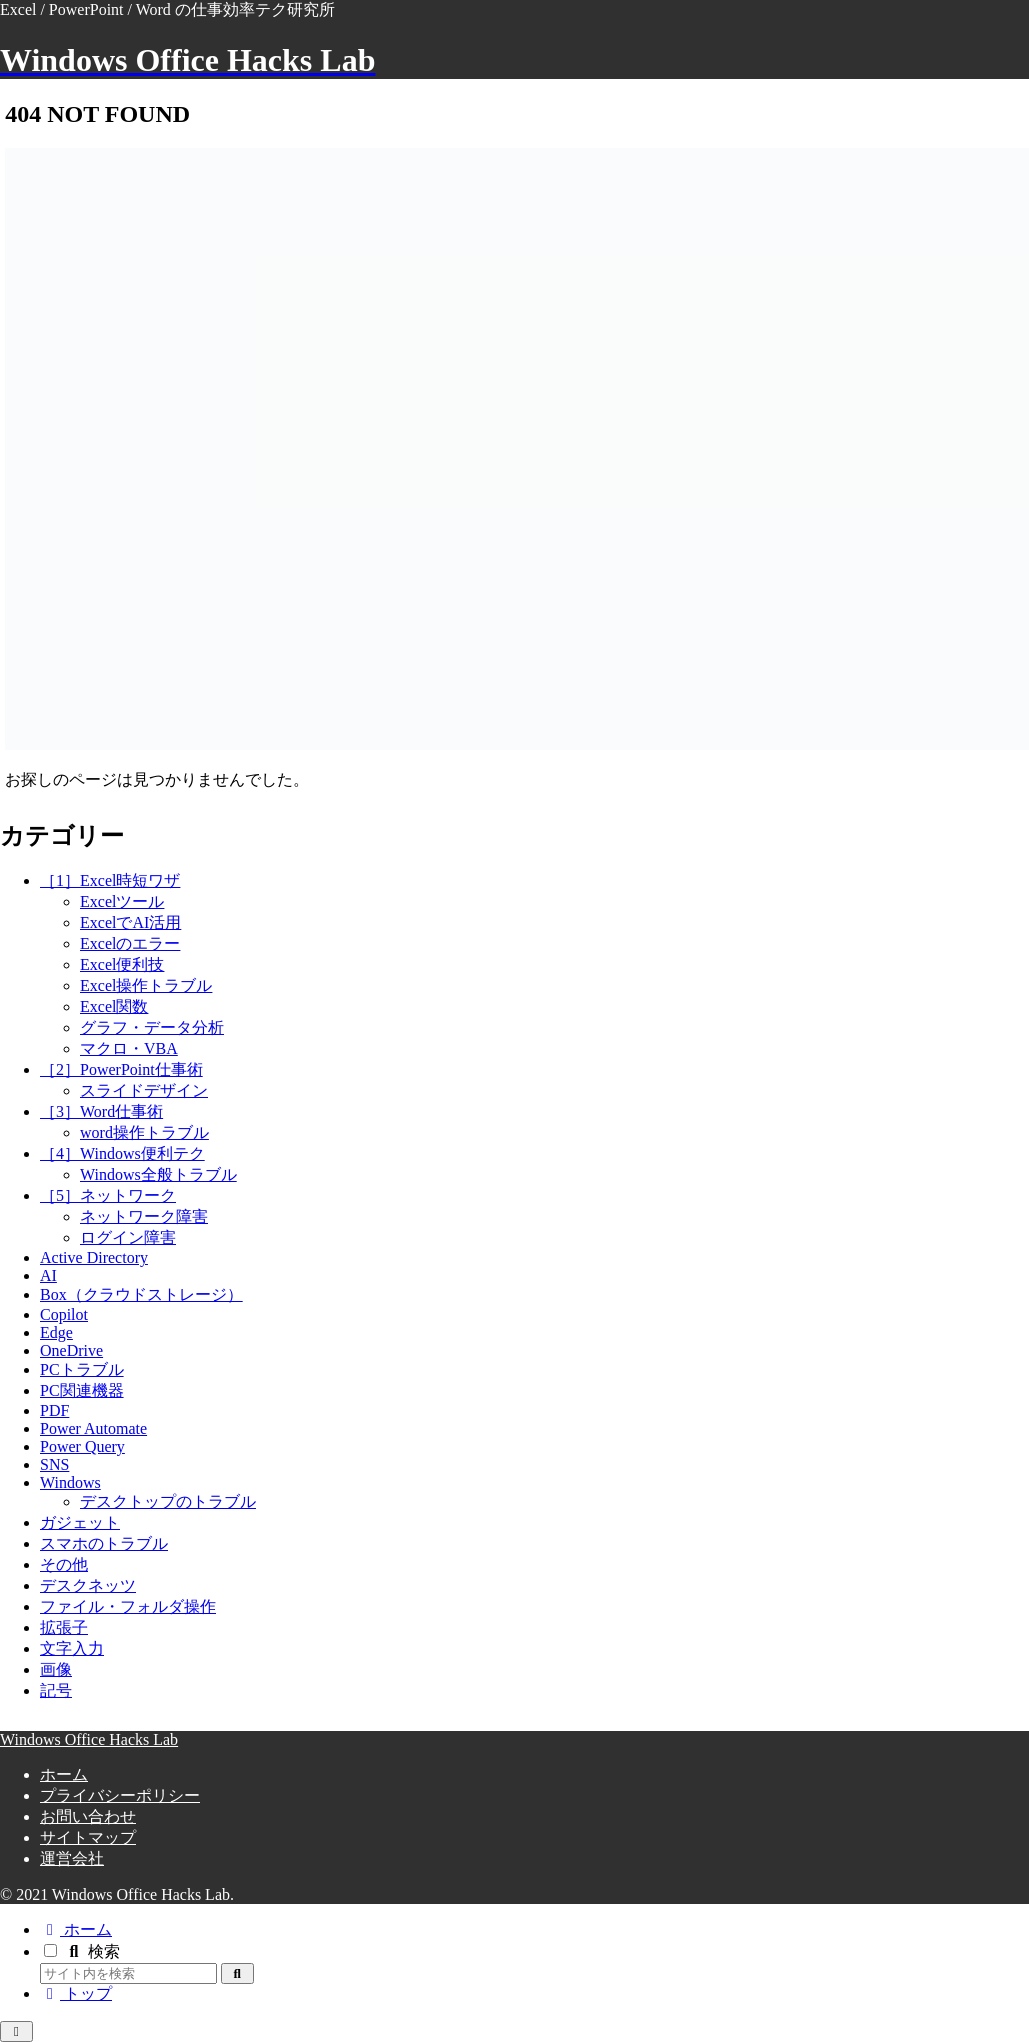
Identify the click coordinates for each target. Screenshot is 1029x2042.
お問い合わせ (88, 1816)
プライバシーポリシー (120, 1795)
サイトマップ (88, 1837)
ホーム (64, 1774)
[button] (237, 1973)
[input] (128, 1973)
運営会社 (72, 1858)
